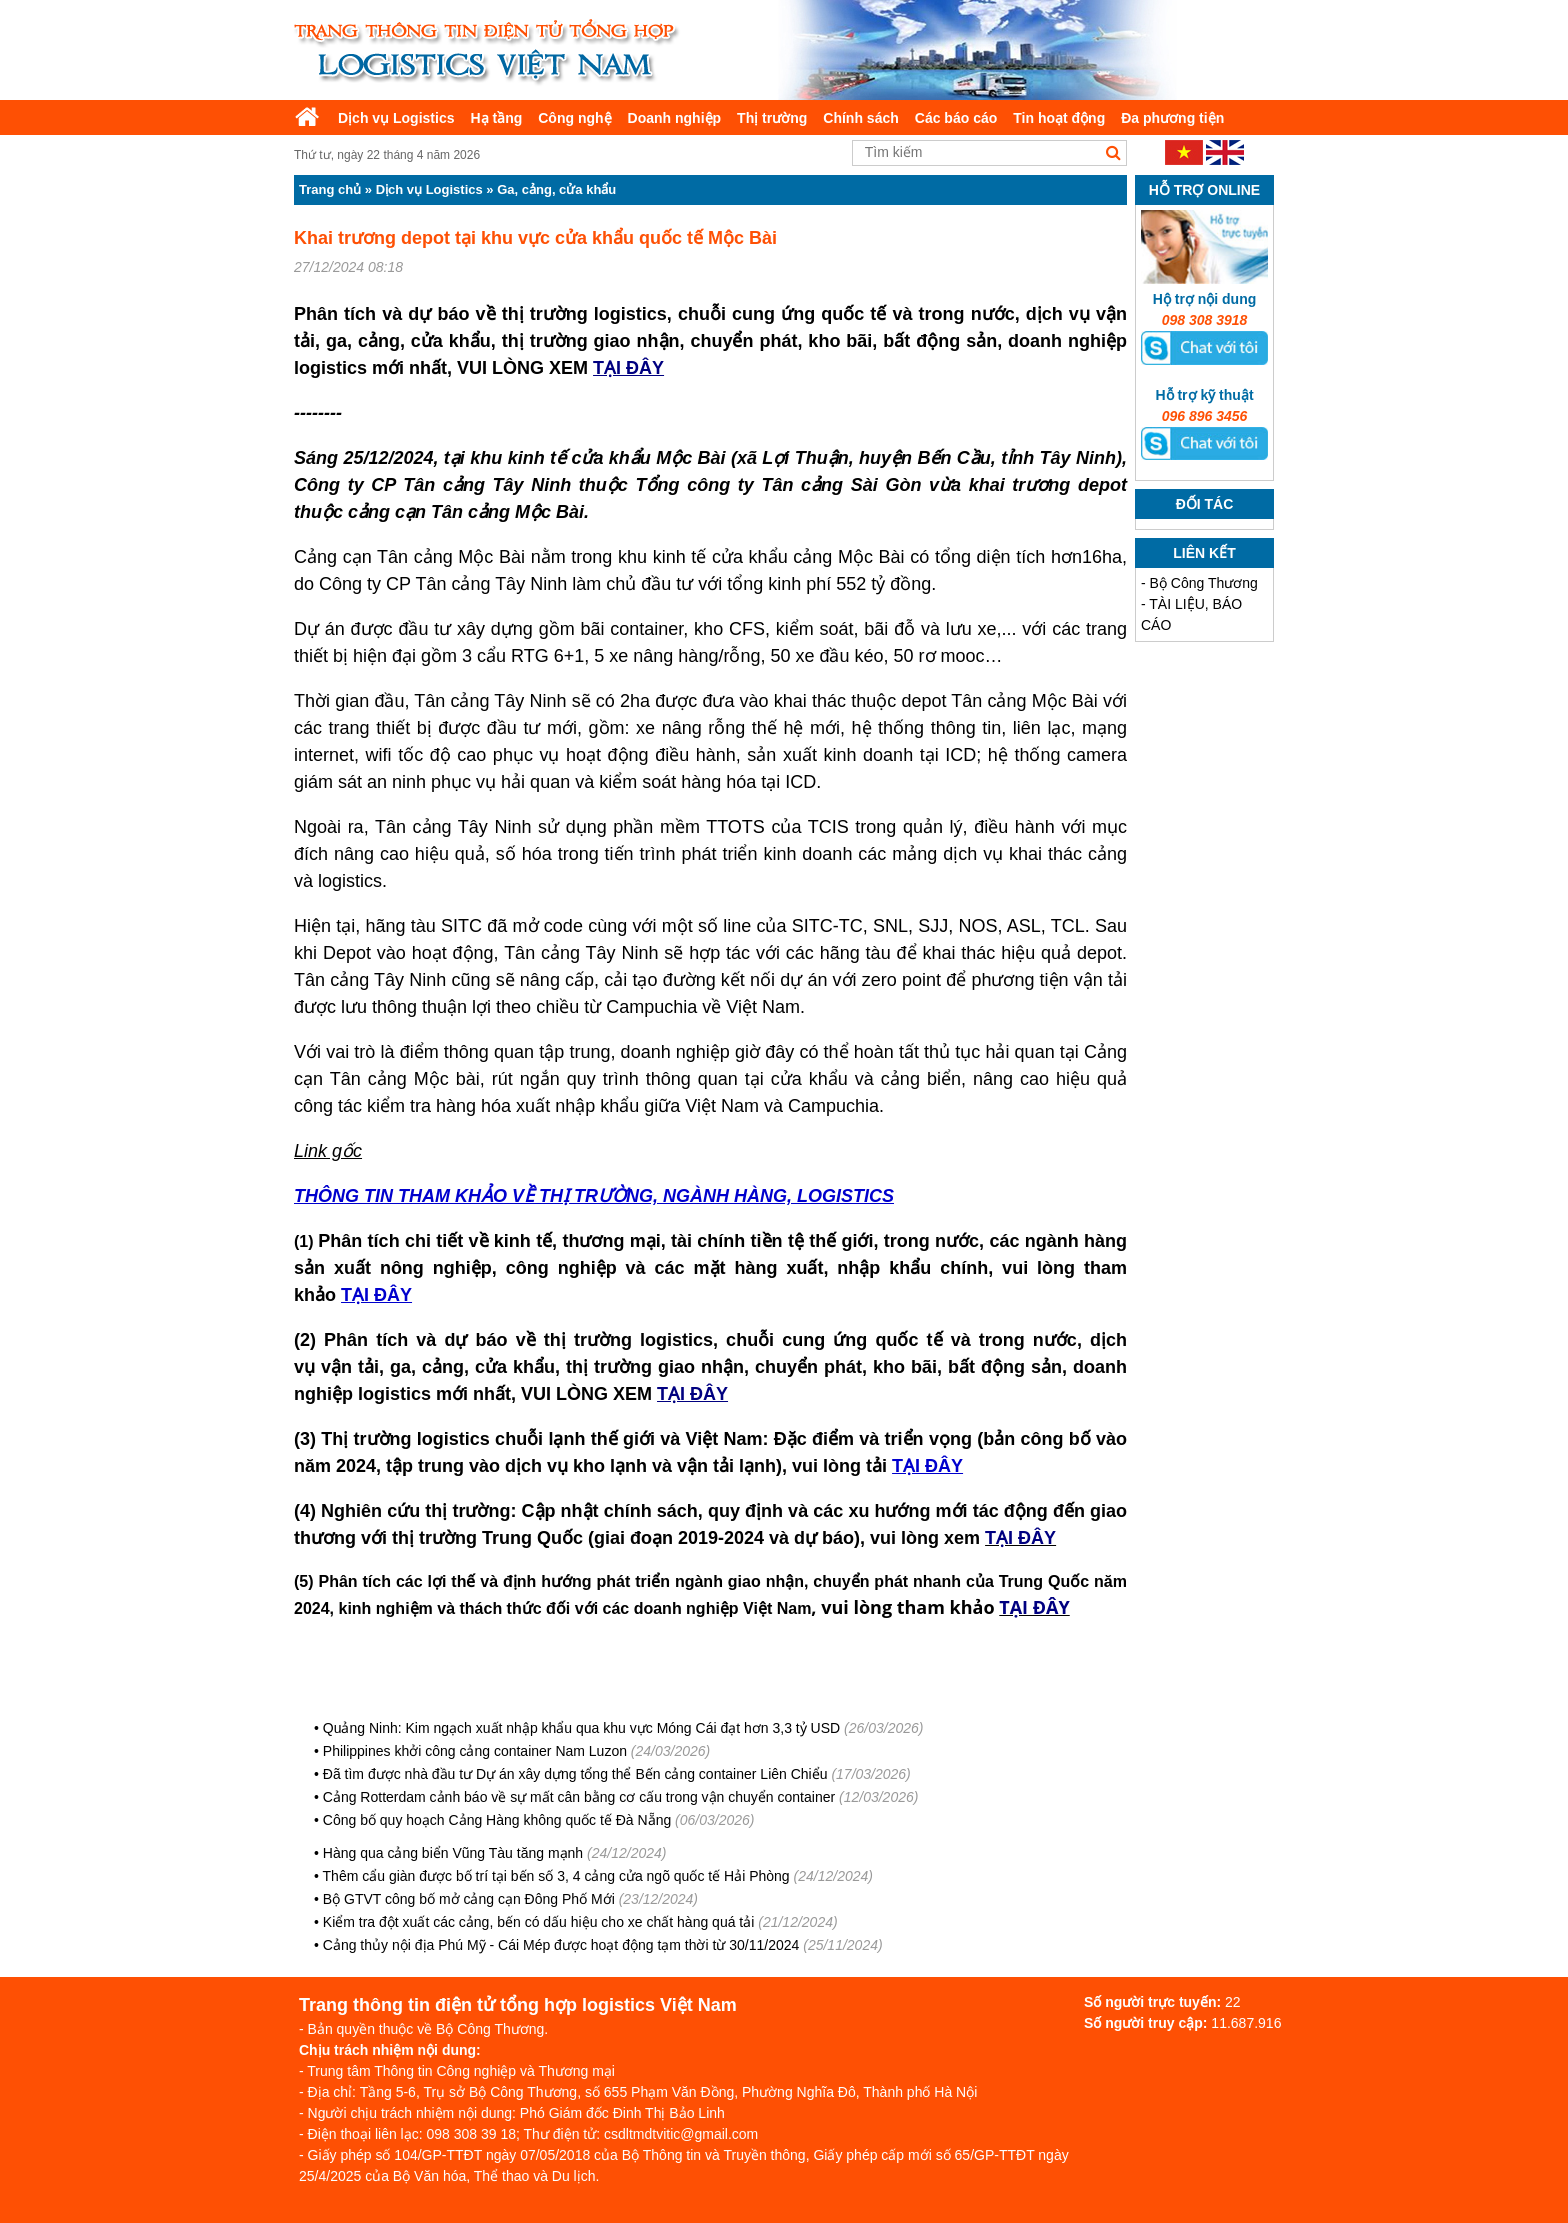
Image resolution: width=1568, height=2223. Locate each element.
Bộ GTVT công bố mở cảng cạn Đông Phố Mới (469, 1899)
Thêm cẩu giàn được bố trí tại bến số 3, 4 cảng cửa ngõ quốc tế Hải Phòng (556, 1876)
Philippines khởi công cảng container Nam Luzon (475, 1751)
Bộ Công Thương (1204, 583)
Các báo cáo (956, 118)
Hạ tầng (496, 118)
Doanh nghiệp (675, 118)
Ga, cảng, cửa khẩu (556, 189)
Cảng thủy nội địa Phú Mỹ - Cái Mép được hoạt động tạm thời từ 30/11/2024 (561, 1945)
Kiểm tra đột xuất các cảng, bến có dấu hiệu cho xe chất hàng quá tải (539, 1922)
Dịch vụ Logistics (396, 118)
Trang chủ (330, 189)
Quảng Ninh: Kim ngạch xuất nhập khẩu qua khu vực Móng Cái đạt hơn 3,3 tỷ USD (581, 1728)
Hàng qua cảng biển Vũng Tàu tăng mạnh (453, 1853)
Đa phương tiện (1172, 118)
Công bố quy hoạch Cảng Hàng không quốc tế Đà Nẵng (497, 1820)
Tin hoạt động (1059, 118)
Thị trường (772, 118)
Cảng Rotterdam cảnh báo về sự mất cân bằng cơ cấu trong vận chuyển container (579, 1797)
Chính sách (860, 118)
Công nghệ (574, 118)
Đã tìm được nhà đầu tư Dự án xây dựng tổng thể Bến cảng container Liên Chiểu (575, 1774)
